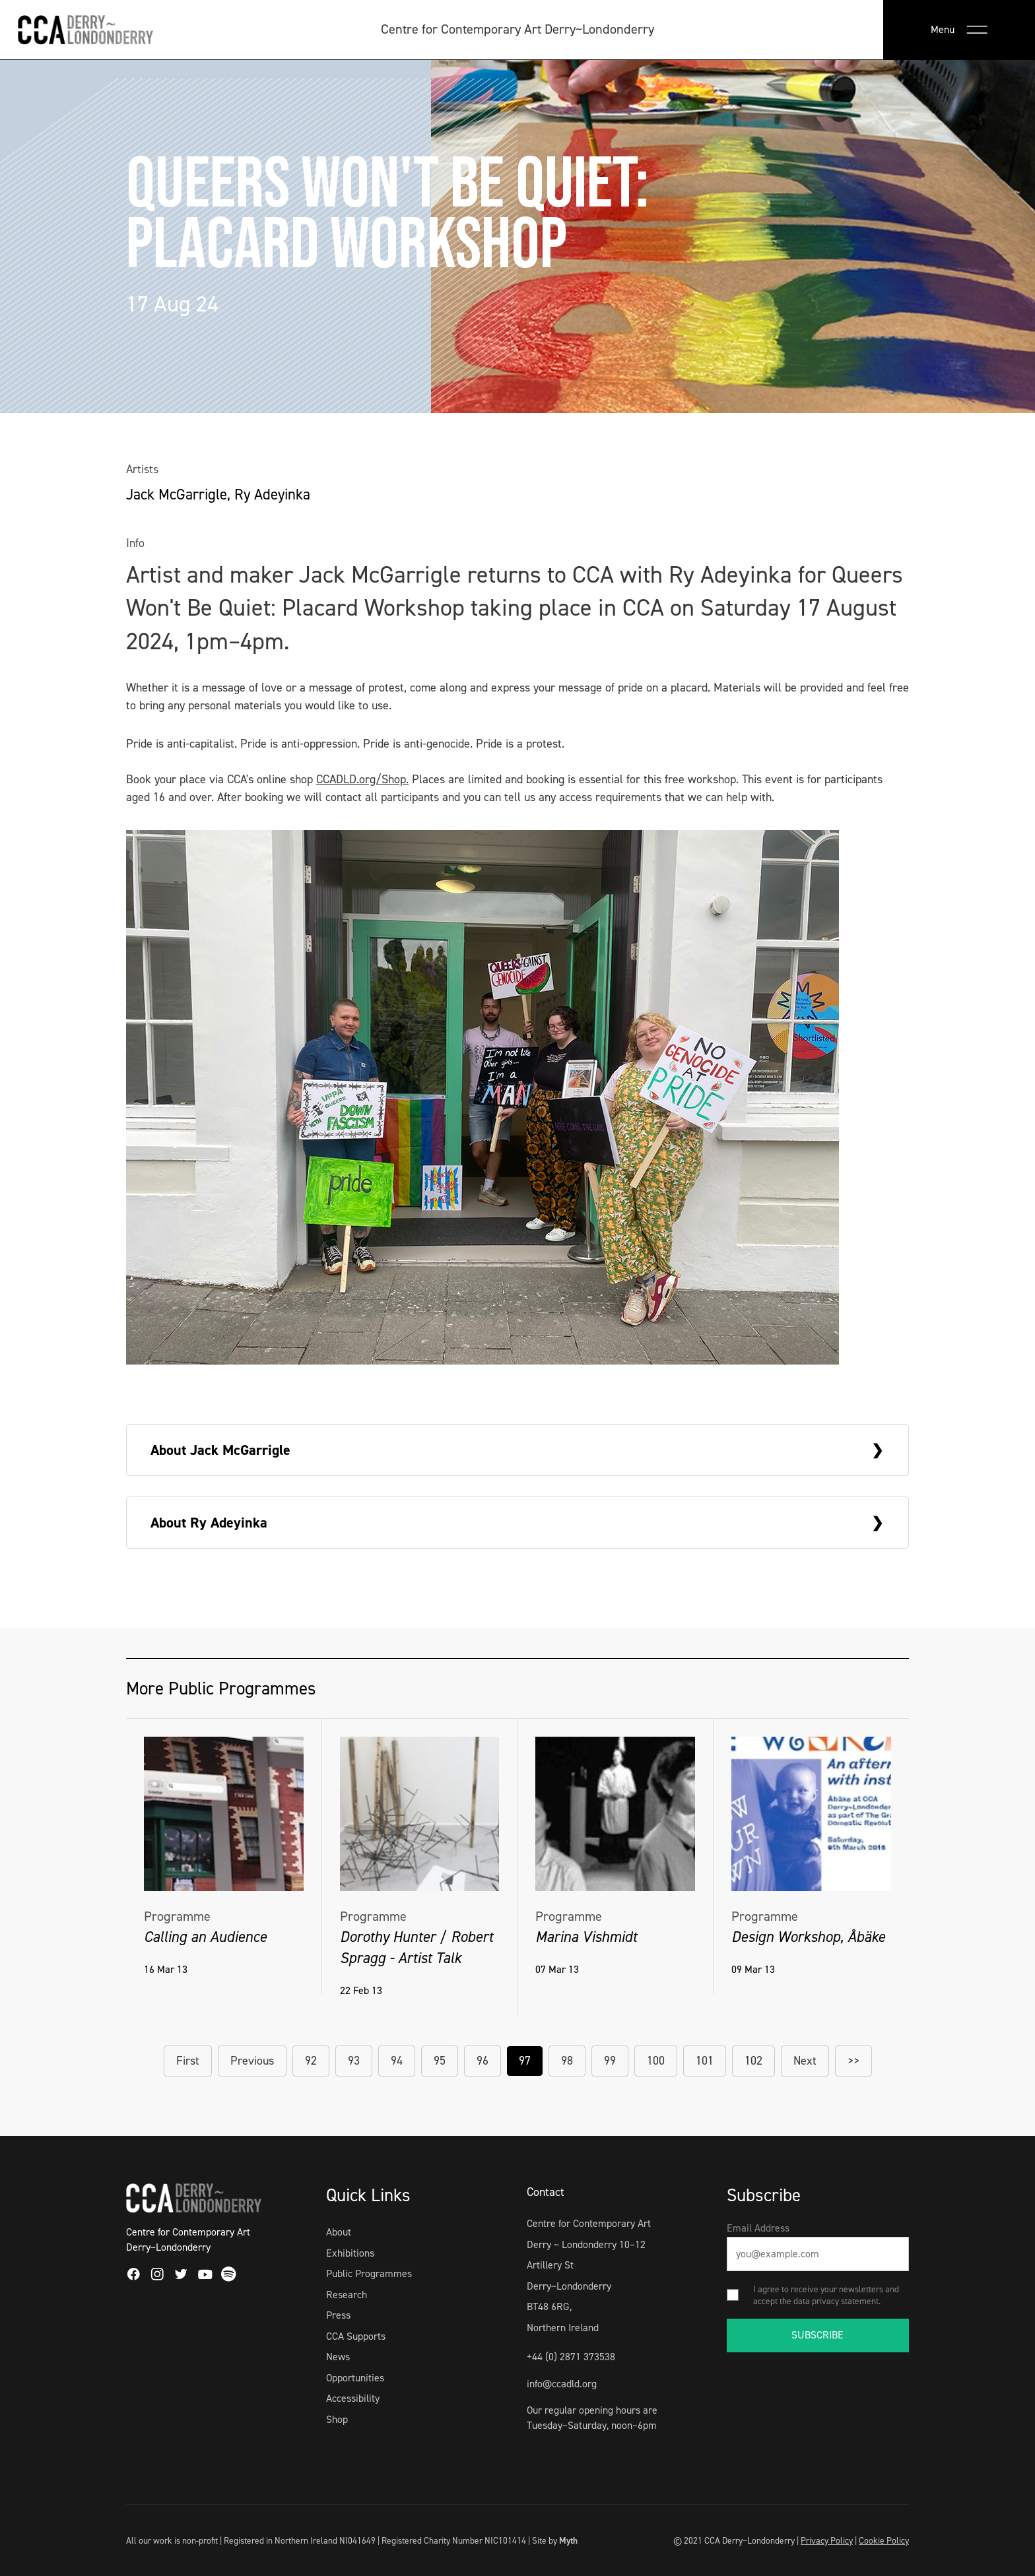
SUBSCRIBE (817, 2335)
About (338, 2232)
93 (354, 2061)
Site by (555, 2540)
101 (705, 2061)
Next (805, 2061)
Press (338, 2315)
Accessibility (353, 2398)
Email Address (758, 2228)
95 (440, 2061)
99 (610, 2061)
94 (397, 2061)
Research (346, 2295)
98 (567, 2061)
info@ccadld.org (562, 2384)
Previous (252, 2061)
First (187, 2061)
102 (753, 2061)
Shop (337, 2419)
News (338, 2357)
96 (482, 2061)
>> (853, 2061)
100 (656, 2061)
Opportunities (355, 2378)
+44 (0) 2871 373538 (571, 2357)
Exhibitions (350, 2253)
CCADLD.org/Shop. (362, 779)
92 (311, 2061)
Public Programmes (369, 2273)
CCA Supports (355, 2336)
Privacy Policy (827, 2540)
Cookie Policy (884, 2540)
